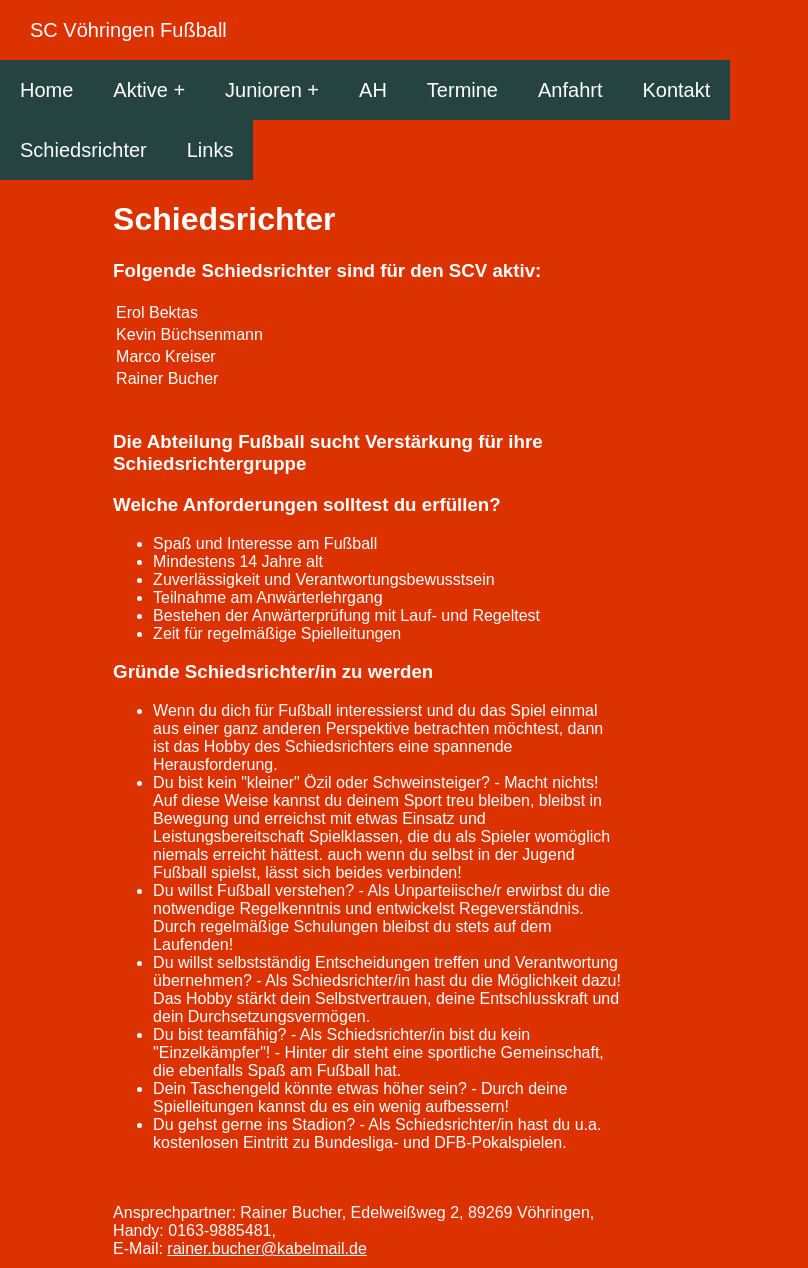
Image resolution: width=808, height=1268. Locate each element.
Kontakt (676, 90)
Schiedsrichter (83, 150)
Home (46, 90)
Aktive (140, 90)
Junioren (263, 90)
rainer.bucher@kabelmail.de (266, 1248)
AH (373, 90)
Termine (462, 90)
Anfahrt (570, 90)
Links (210, 150)
